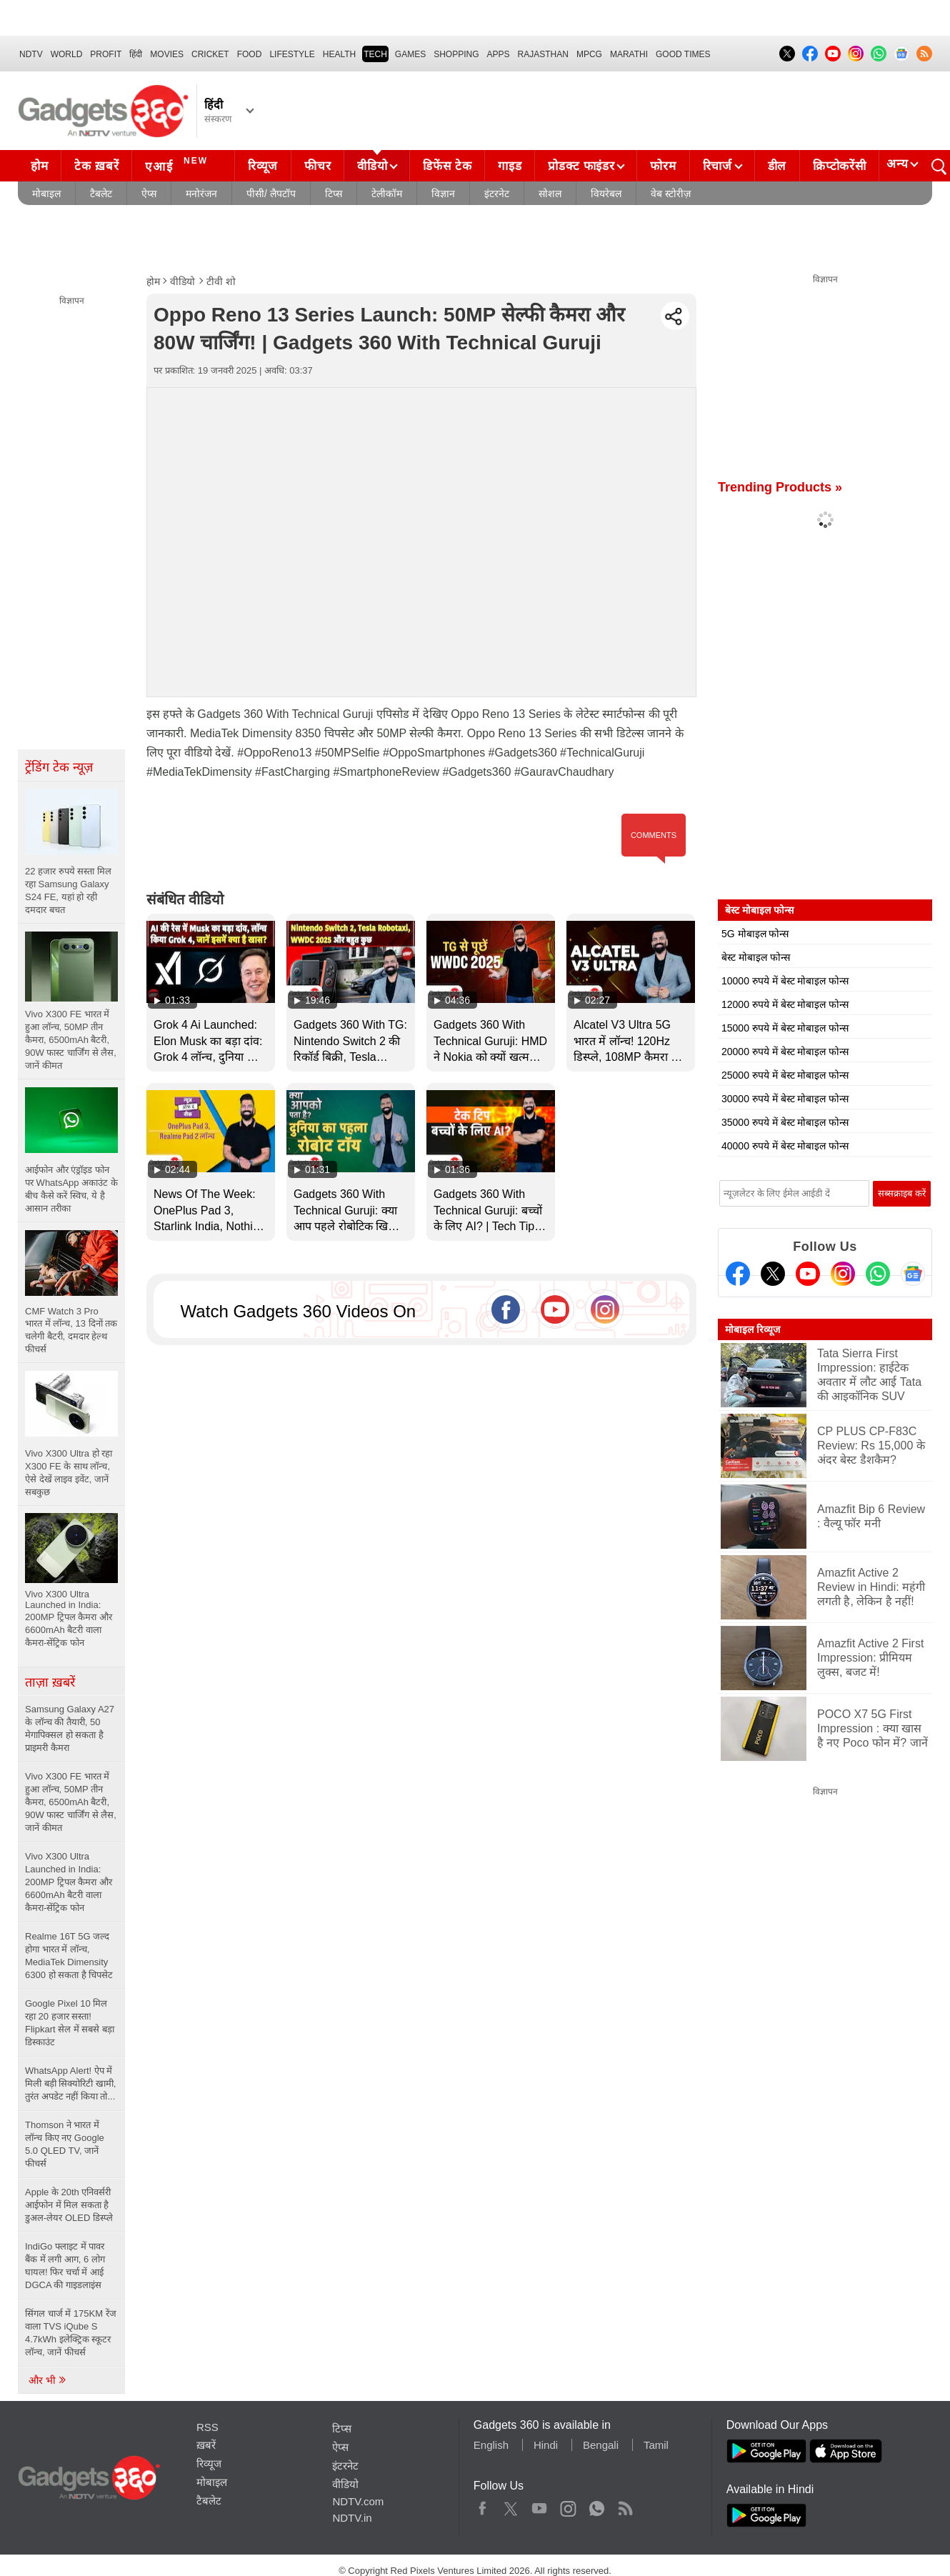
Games (410, 54)
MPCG (589, 54)
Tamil (656, 2445)
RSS (207, 2427)
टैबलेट (101, 193)
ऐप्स (148, 193)
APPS (498, 54)
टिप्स (333, 193)
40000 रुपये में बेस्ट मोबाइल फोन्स (785, 1146)
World (67, 54)
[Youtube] (808, 1274)
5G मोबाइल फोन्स (755, 933)
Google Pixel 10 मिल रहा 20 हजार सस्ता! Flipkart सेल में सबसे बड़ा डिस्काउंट (69, 2022)
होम (39, 166)
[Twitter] (773, 1274)
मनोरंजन (201, 193)
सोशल (550, 193)
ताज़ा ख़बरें (50, 1682)
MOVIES (167, 54)
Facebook (482, 2505)
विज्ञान (443, 193)
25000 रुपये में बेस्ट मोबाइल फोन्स (785, 1075)
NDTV (31, 54)
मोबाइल (46, 193)
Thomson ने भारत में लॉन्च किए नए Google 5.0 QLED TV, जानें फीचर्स (64, 2144)
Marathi (629, 54)
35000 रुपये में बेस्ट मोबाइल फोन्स (785, 1122)
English (491, 2445)
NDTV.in (351, 2518)
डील (777, 166)
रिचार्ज (717, 166)
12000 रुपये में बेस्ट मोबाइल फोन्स (785, 1004)
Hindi (546, 2445)
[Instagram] (843, 1274)
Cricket (210, 54)
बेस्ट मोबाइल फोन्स (755, 957)
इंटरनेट (496, 193)
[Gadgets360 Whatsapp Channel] (878, 1274)
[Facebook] (738, 1274)
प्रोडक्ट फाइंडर (581, 166)
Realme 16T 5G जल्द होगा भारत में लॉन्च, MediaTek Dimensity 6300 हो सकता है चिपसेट (69, 1955)
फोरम (663, 166)
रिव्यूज (263, 166)
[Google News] (913, 1274)
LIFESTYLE (291, 54)
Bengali (601, 2445)
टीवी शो (221, 281)
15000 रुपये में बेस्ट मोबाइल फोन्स (785, 1028)
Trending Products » (780, 487)
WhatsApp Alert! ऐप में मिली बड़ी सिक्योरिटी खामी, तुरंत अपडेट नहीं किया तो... (70, 2083)
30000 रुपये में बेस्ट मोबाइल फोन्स (785, 1098)
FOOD (249, 54)
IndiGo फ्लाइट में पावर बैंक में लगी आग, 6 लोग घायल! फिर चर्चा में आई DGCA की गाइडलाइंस (65, 2265)
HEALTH (339, 54)
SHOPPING (456, 54)
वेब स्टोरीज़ (671, 193)
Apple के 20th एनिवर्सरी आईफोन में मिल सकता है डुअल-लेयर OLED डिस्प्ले (69, 2205)
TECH (375, 54)
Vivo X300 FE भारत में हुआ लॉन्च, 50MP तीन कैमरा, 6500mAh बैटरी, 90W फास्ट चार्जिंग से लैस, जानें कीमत (70, 1802)
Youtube (540, 2505)
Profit (105, 54)
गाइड (509, 166)
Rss (625, 2505)
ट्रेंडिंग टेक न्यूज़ (59, 767)
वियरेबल (606, 193)
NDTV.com (358, 2501)
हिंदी (135, 54)
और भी (48, 2380)
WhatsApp (597, 2505)
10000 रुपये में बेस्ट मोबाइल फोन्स (785, 981)
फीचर (317, 166)
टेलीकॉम (386, 193)
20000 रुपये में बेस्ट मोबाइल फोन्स (785, 1051)
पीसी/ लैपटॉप (271, 193)
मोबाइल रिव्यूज (752, 1329)
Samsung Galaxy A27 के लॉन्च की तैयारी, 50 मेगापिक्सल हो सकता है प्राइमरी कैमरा (69, 1728)
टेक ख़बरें (96, 166)
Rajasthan (543, 54)
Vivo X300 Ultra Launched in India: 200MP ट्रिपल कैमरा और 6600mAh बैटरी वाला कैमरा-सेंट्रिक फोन (68, 1882)
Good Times (683, 54)
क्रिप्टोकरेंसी (839, 166)
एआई (178, 164)
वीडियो (372, 166)
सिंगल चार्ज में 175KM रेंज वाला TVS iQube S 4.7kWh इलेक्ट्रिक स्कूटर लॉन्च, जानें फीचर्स (70, 2332)
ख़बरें (206, 2445)
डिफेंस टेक (447, 166)
